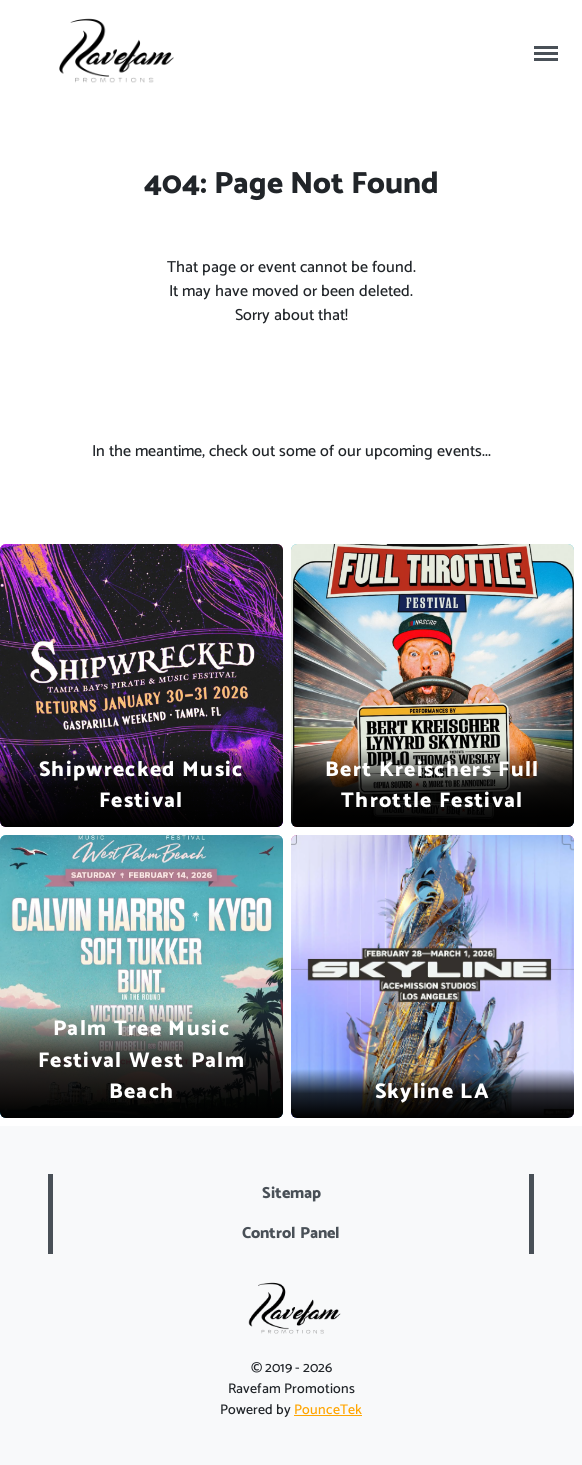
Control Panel (291, 1233)
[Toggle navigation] (546, 53)
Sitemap (291, 1193)
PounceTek (328, 1410)
